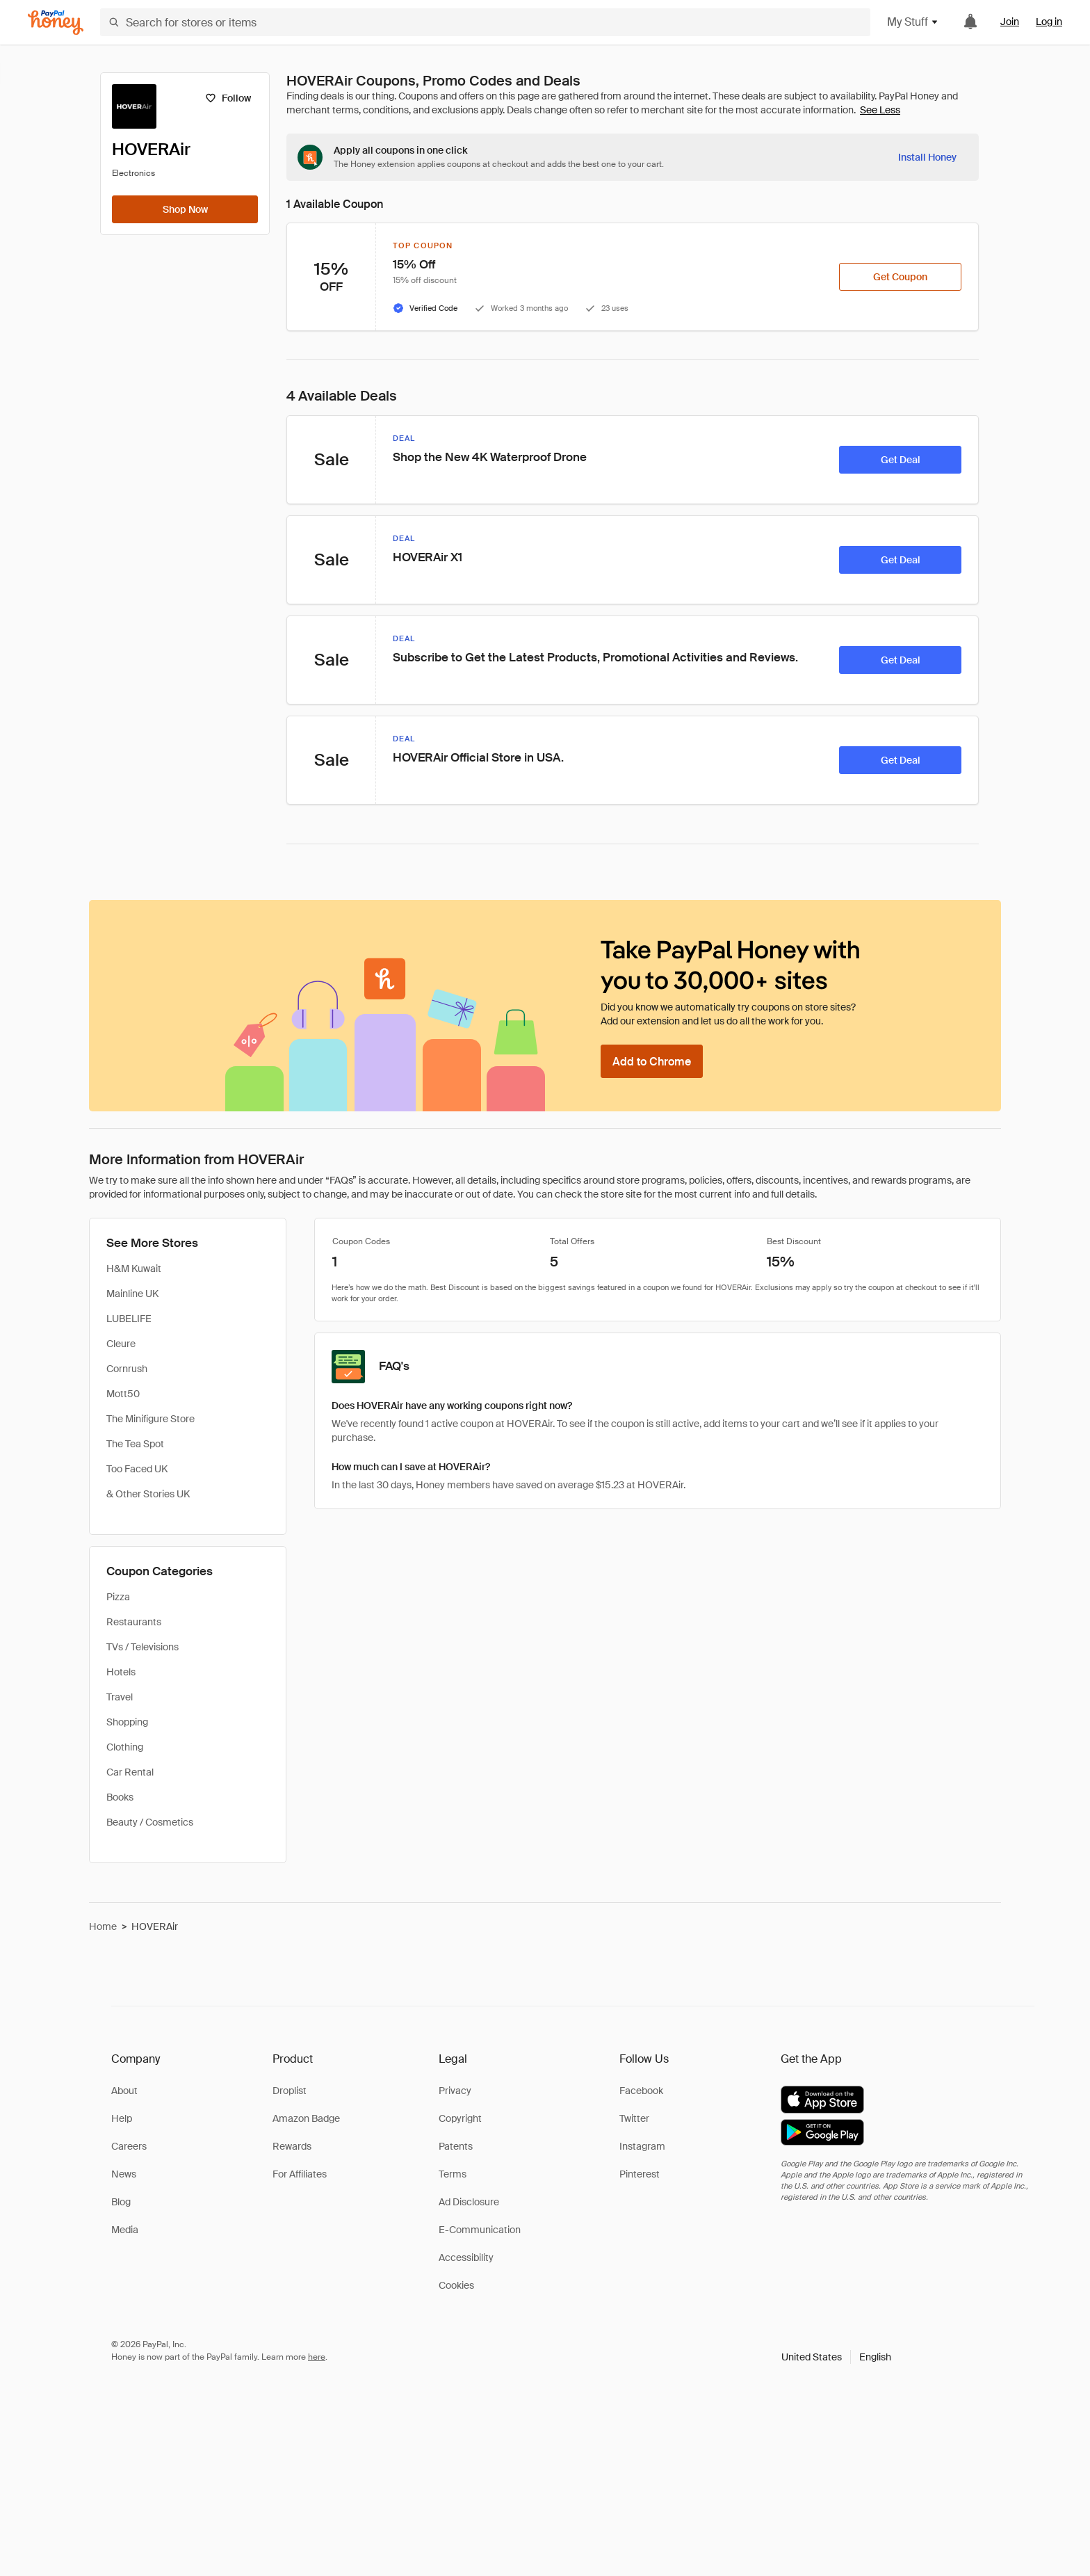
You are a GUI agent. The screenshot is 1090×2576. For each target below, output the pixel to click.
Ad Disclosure (469, 2202)
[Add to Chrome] (652, 1061)
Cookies (456, 2285)
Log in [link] (1049, 21)
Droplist (289, 2090)
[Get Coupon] (900, 277)
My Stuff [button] (913, 22)
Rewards (291, 2146)
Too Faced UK (137, 1469)
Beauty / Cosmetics (149, 1822)
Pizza (118, 1597)
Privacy (455, 2090)
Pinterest (639, 2174)
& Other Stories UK (148, 1494)
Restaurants (133, 1622)
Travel (119, 1697)
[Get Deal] (900, 460)
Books (119, 1797)
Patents (456, 2146)
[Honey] (55, 22)
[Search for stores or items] (485, 22)
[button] (836, 2357)
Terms (452, 2174)
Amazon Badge (306, 2118)
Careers (129, 2146)
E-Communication (480, 2229)
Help (121, 2118)
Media (124, 2229)
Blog (121, 2202)
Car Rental (130, 1772)
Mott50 (123, 1393)
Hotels (121, 1672)
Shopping (127, 1722)
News (123, 2174)
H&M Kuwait (133, 1268)
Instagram (642, 2146)
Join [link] (1009, 21)
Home (103, 1926)
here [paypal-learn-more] (316, 2356)
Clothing (124, 1747)
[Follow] (227, 98)
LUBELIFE (129, 1318)
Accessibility (466, 2257)
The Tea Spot (135, 1444)
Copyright (460, 2118)
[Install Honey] (927, 157)
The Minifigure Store (150, 1418)
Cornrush (126, 1368)
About (124, 2090)
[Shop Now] (185, 209)
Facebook (641, 2090)
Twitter (634, 2118)
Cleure (121, 1343)
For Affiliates (299, 2174)
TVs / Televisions (142, 1647)
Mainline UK (132, 1293)
